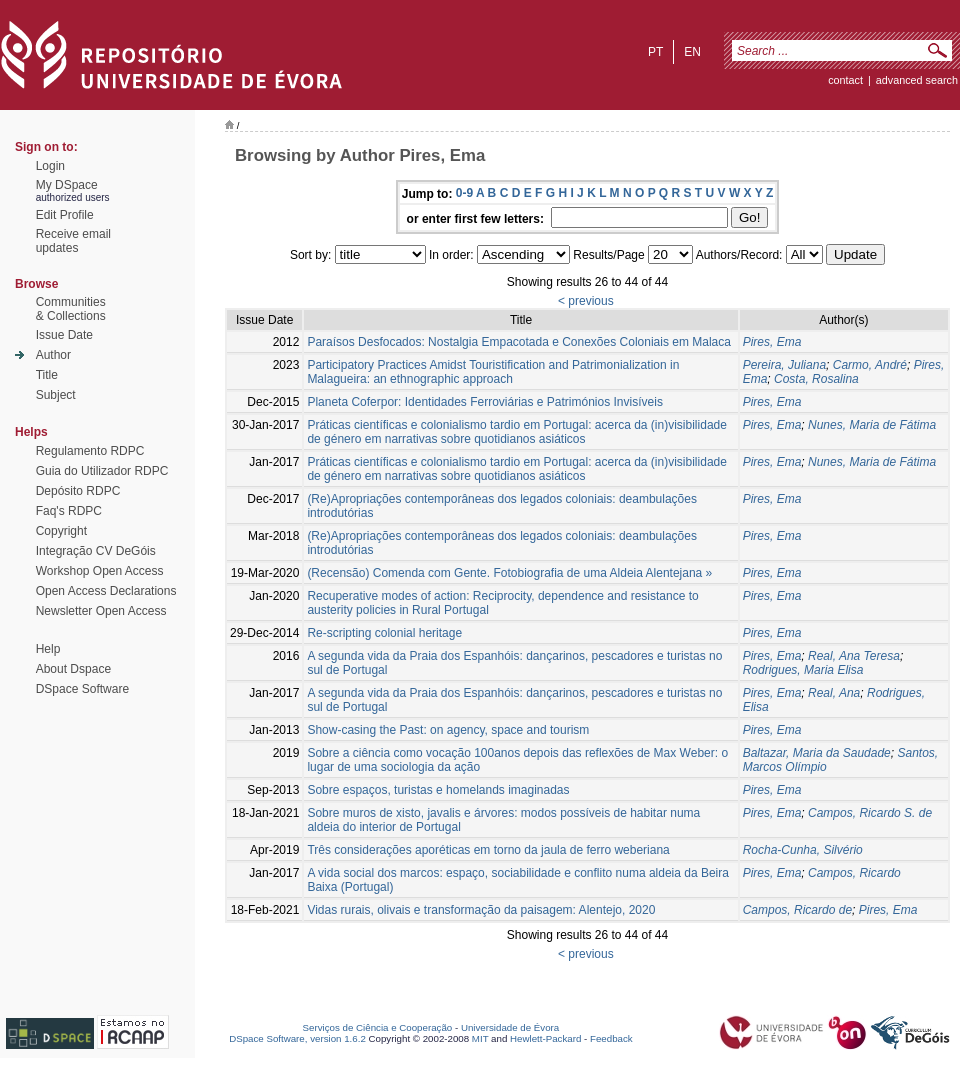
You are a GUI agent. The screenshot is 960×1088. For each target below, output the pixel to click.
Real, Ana (834, 693)
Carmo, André (870, 365)
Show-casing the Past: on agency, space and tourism (448, 730)
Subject (56, 395)
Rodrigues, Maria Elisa (803, 670)
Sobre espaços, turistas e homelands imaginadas (438, 790)
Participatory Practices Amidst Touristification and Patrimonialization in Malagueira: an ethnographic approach (493, 372)
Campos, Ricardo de (797, 910)
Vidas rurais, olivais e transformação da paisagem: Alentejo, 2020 (481, 910)
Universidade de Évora (510, 1027)
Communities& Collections (71, 309)
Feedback (611, 1038)
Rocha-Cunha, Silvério (803, 850)
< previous (586, 301)
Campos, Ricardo (854, 873)
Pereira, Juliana (784, 365)
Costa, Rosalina (816, 379)
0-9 (464, 193)
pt (655, 52)
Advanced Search (917, 80)
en (692, 52)
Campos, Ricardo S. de (870, 813)
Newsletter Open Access (101, 611)
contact (845, 80)
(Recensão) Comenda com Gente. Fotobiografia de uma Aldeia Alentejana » (509, 573)
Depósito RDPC (78, 491)
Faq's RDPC (69, 511)
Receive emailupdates (73, 241)
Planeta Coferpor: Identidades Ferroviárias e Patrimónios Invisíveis (485, 402)
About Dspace (73, 669)
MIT (480, 1038)
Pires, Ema (772, 342)
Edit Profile (65, 215)
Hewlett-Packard (545, 1038)
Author (53, 355)
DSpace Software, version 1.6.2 (297, 1038)
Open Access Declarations (106, 591)
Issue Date (64, 335)
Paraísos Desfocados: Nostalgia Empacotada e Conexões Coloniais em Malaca (519, 342)
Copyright (61, 531)
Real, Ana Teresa (854, 656)
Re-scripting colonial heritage (384, 633)
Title (47, 375)
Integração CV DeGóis (96, 551)
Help (48, 649)
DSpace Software (82, 689)
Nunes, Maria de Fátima (872, 425)
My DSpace (67, 185)
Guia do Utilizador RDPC (102, 471)
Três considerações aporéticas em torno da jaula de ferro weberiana (488, 850)
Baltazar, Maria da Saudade (817, 753)
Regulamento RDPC (90, 451)
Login (50, 166)
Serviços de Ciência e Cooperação (378, 1027)
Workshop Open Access (100, 571)
